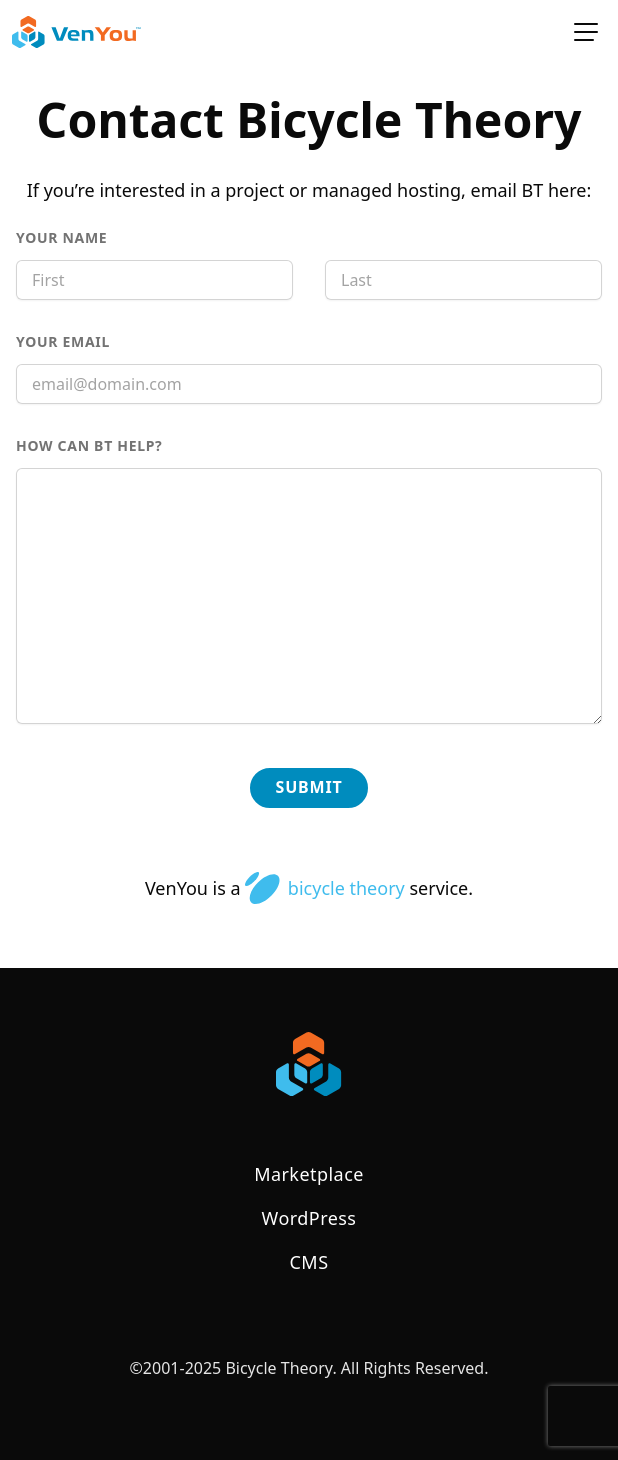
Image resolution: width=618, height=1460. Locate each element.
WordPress (309, 1218)
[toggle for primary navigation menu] (586, 32)
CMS (309, 1262)
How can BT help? (132, 445)
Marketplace (309, 1174)
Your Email (105, 341)
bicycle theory (324, 888)
